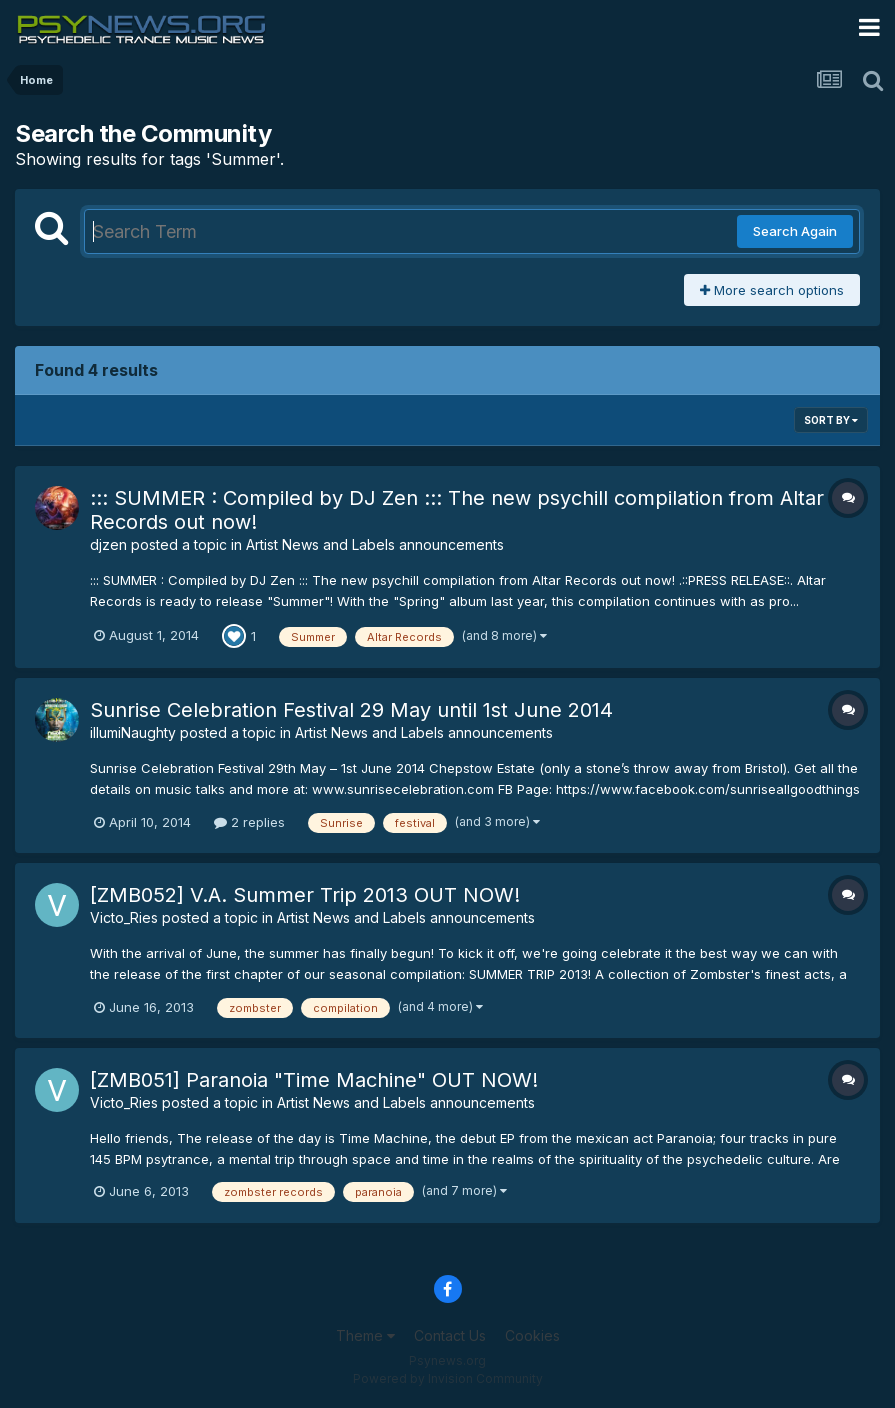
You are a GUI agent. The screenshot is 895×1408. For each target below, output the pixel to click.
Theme (365, 1335)
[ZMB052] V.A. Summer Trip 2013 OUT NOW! (305, 895)
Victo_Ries (124, 917)
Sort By (831, 420)
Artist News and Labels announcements (375, 544)
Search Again (795, 231)
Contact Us (450, 1335)
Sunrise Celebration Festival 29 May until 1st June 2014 (351, 710)
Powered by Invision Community (448, 1378)
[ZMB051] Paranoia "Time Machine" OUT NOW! (314, 1080)
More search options (772, 290)
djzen (108, 544)
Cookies (532, 1335)
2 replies (249, 822)
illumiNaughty (133, 732)
